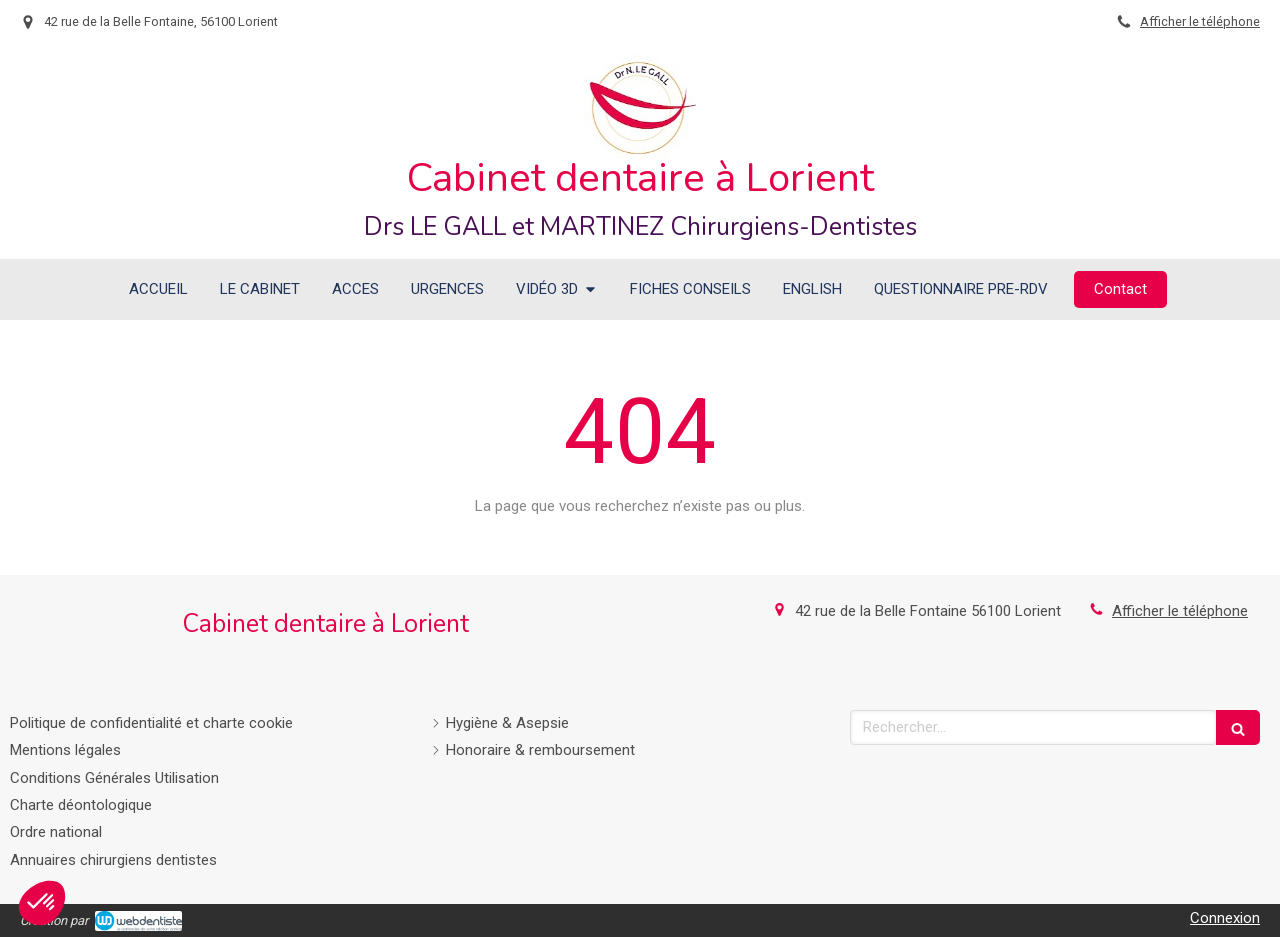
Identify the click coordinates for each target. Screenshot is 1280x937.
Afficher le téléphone (1200, 21)
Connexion (1225, 918)
